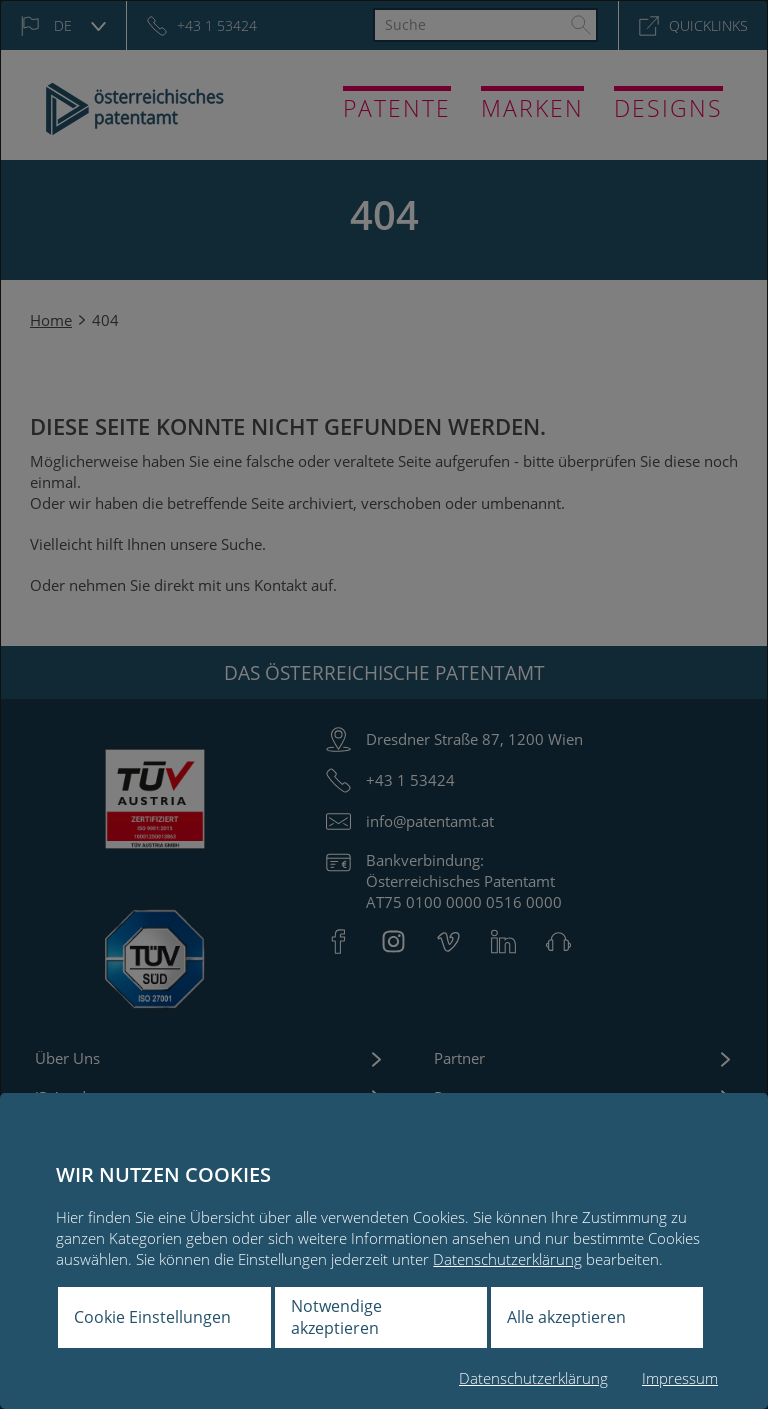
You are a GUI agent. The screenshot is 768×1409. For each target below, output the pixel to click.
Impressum (680, 1378)
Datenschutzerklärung (507, 1259)
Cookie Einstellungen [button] (152, 1317)
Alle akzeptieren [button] (566, 1317)
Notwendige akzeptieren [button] (336, 1317)
